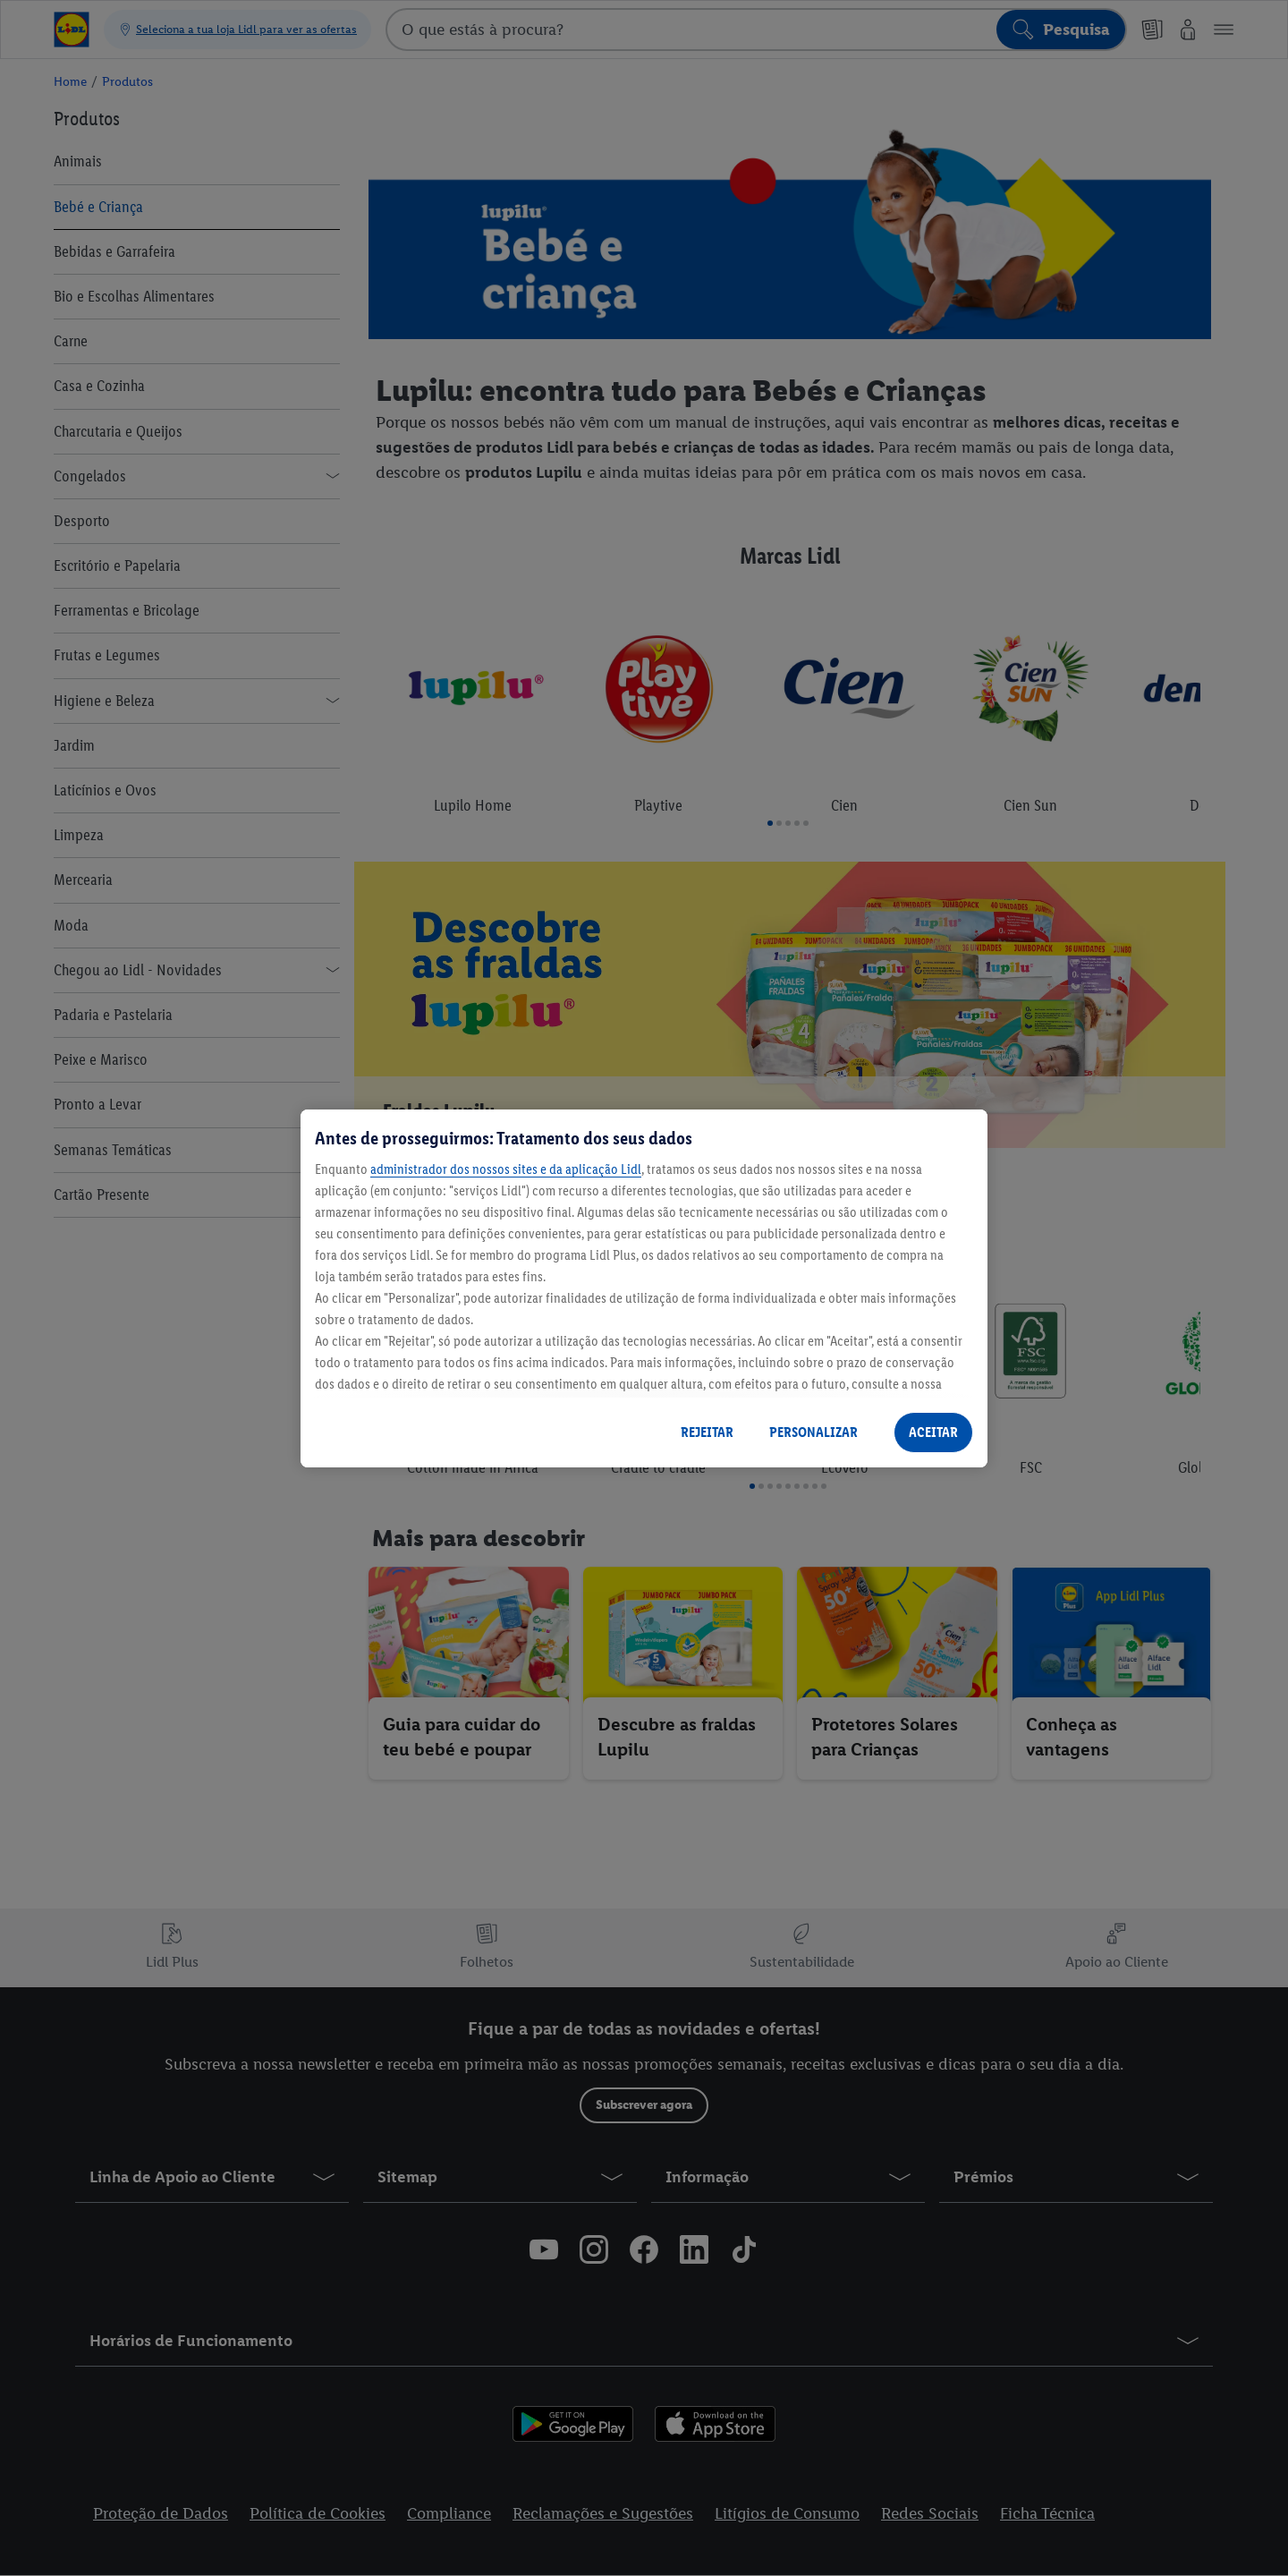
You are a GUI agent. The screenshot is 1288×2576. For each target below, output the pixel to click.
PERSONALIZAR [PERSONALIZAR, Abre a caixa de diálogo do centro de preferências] (813, 1432)
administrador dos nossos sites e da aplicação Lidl (505, 1168)
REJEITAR (707, 1432)
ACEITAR (933, 1432)
